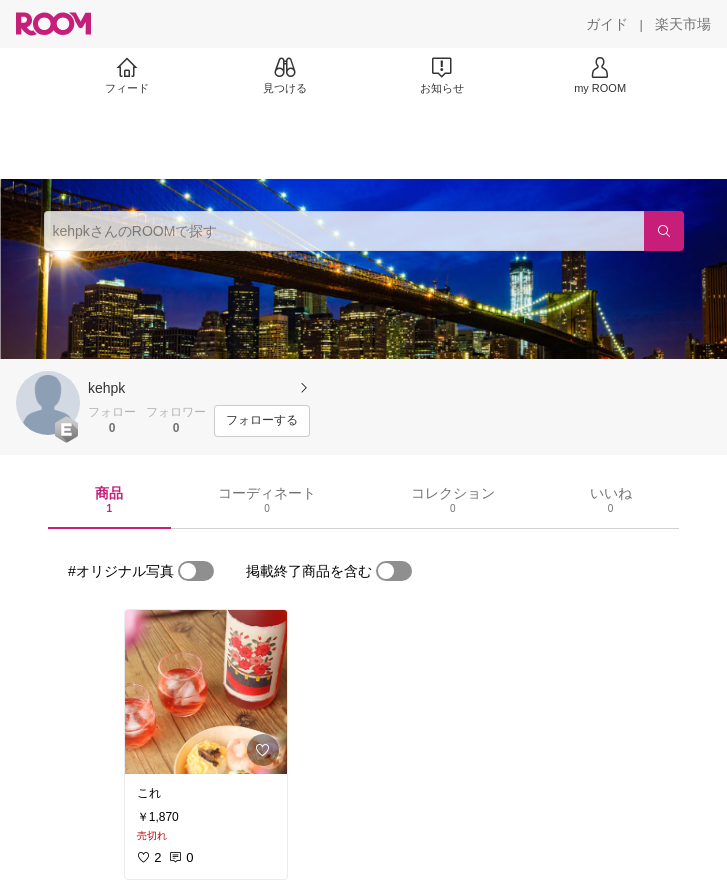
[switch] (196, 571)
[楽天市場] (683, 24)
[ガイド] (607, 24)
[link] (206, 692)
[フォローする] (262, 421)
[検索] (664, 231)
